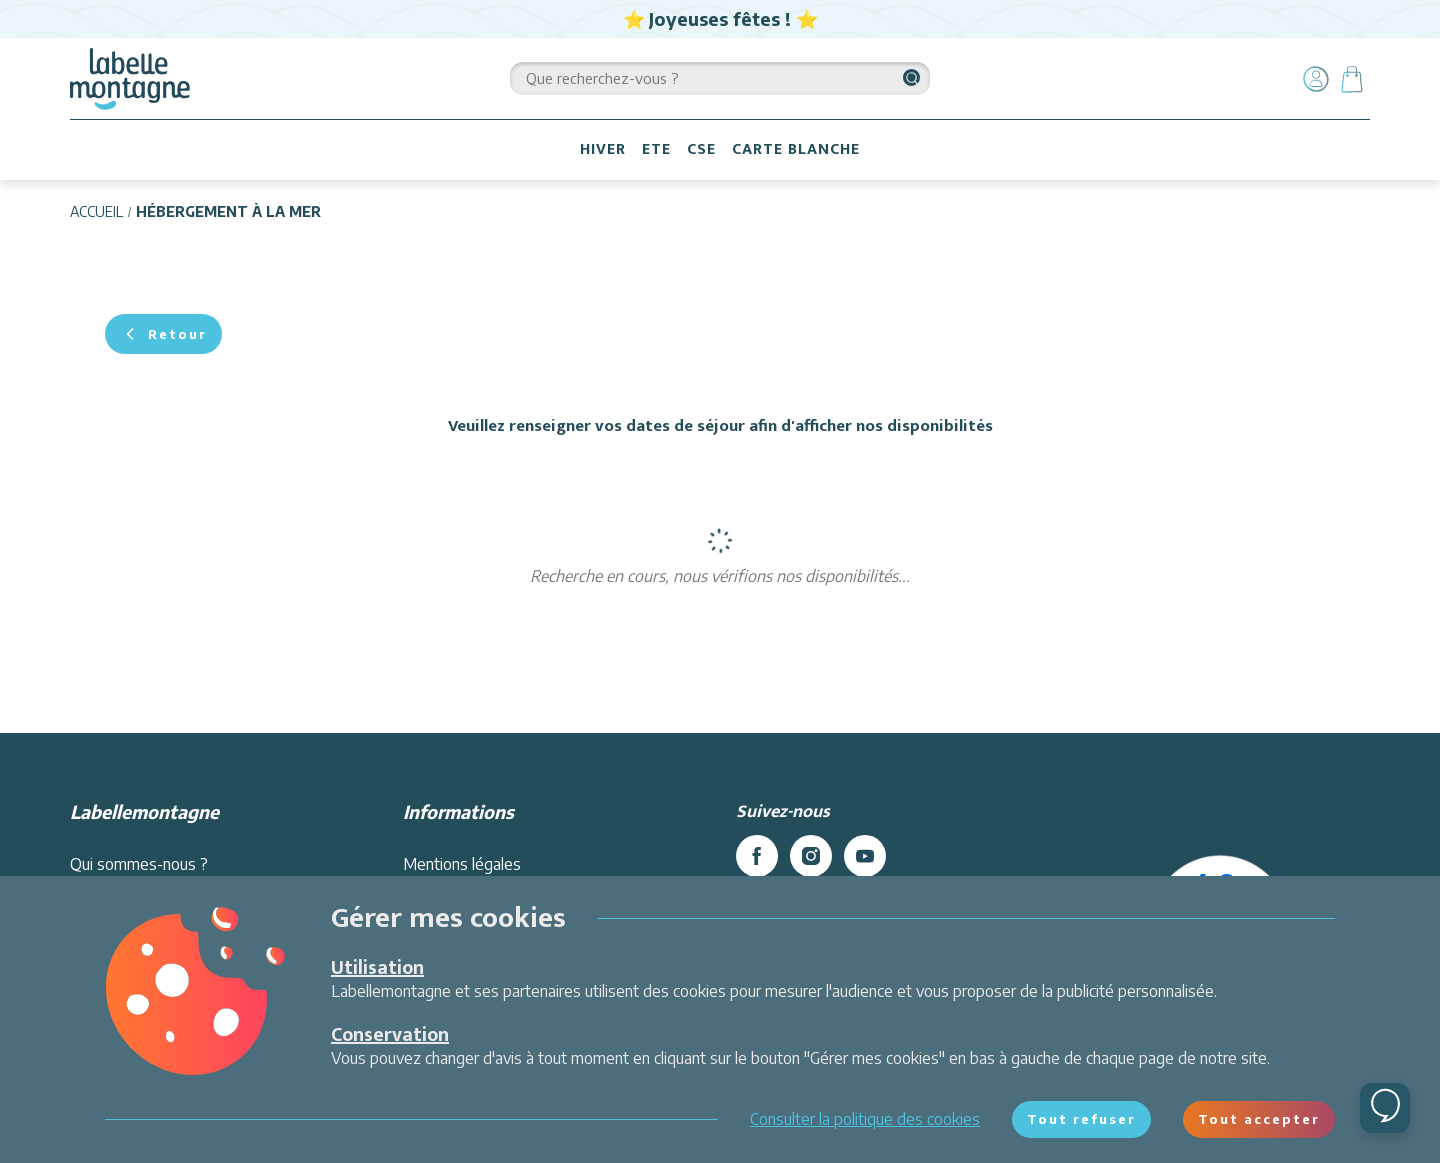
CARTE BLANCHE (796, 149)
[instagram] (811, 856)
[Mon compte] (1316, 79)
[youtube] (865, 856)
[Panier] (1352, 79)
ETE (656, 149)
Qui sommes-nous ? (139, 864)
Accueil (96, 211)
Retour (163, 334)
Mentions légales (462, 864)
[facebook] (757, 856)
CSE (701, 149)
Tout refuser (1081, 1119)
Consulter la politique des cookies (865, 1119)
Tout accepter (1259, 1119)
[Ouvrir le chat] (1385, 1108)
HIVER (603, 149)
